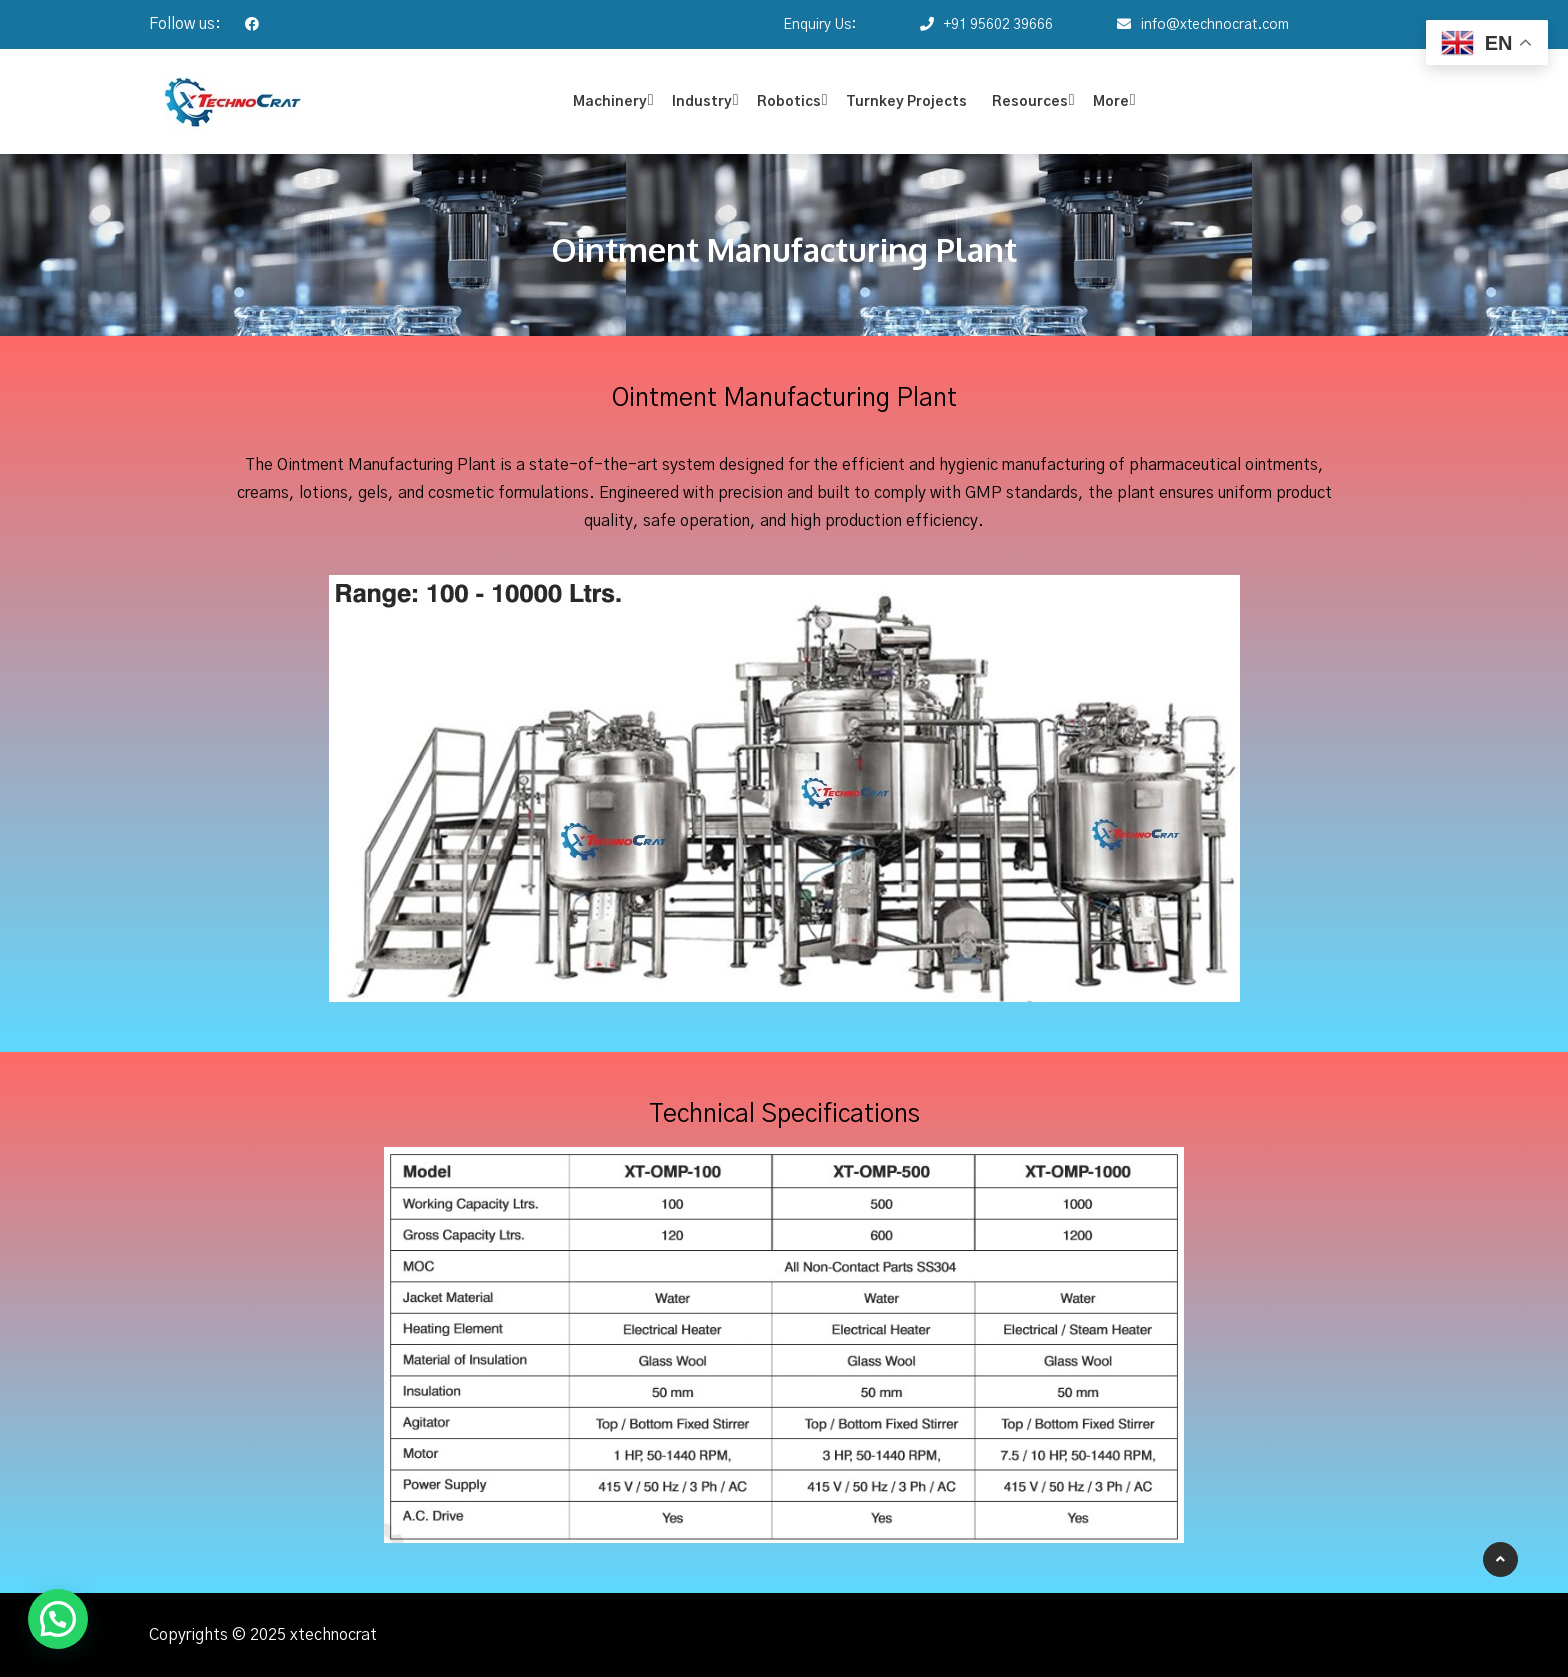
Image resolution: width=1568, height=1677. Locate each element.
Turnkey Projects (906, 102)
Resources (1030, 102)
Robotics (789, 102)
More (1111, 102)
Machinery (610, 102)
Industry (702, 102)
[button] (58, 1619)
